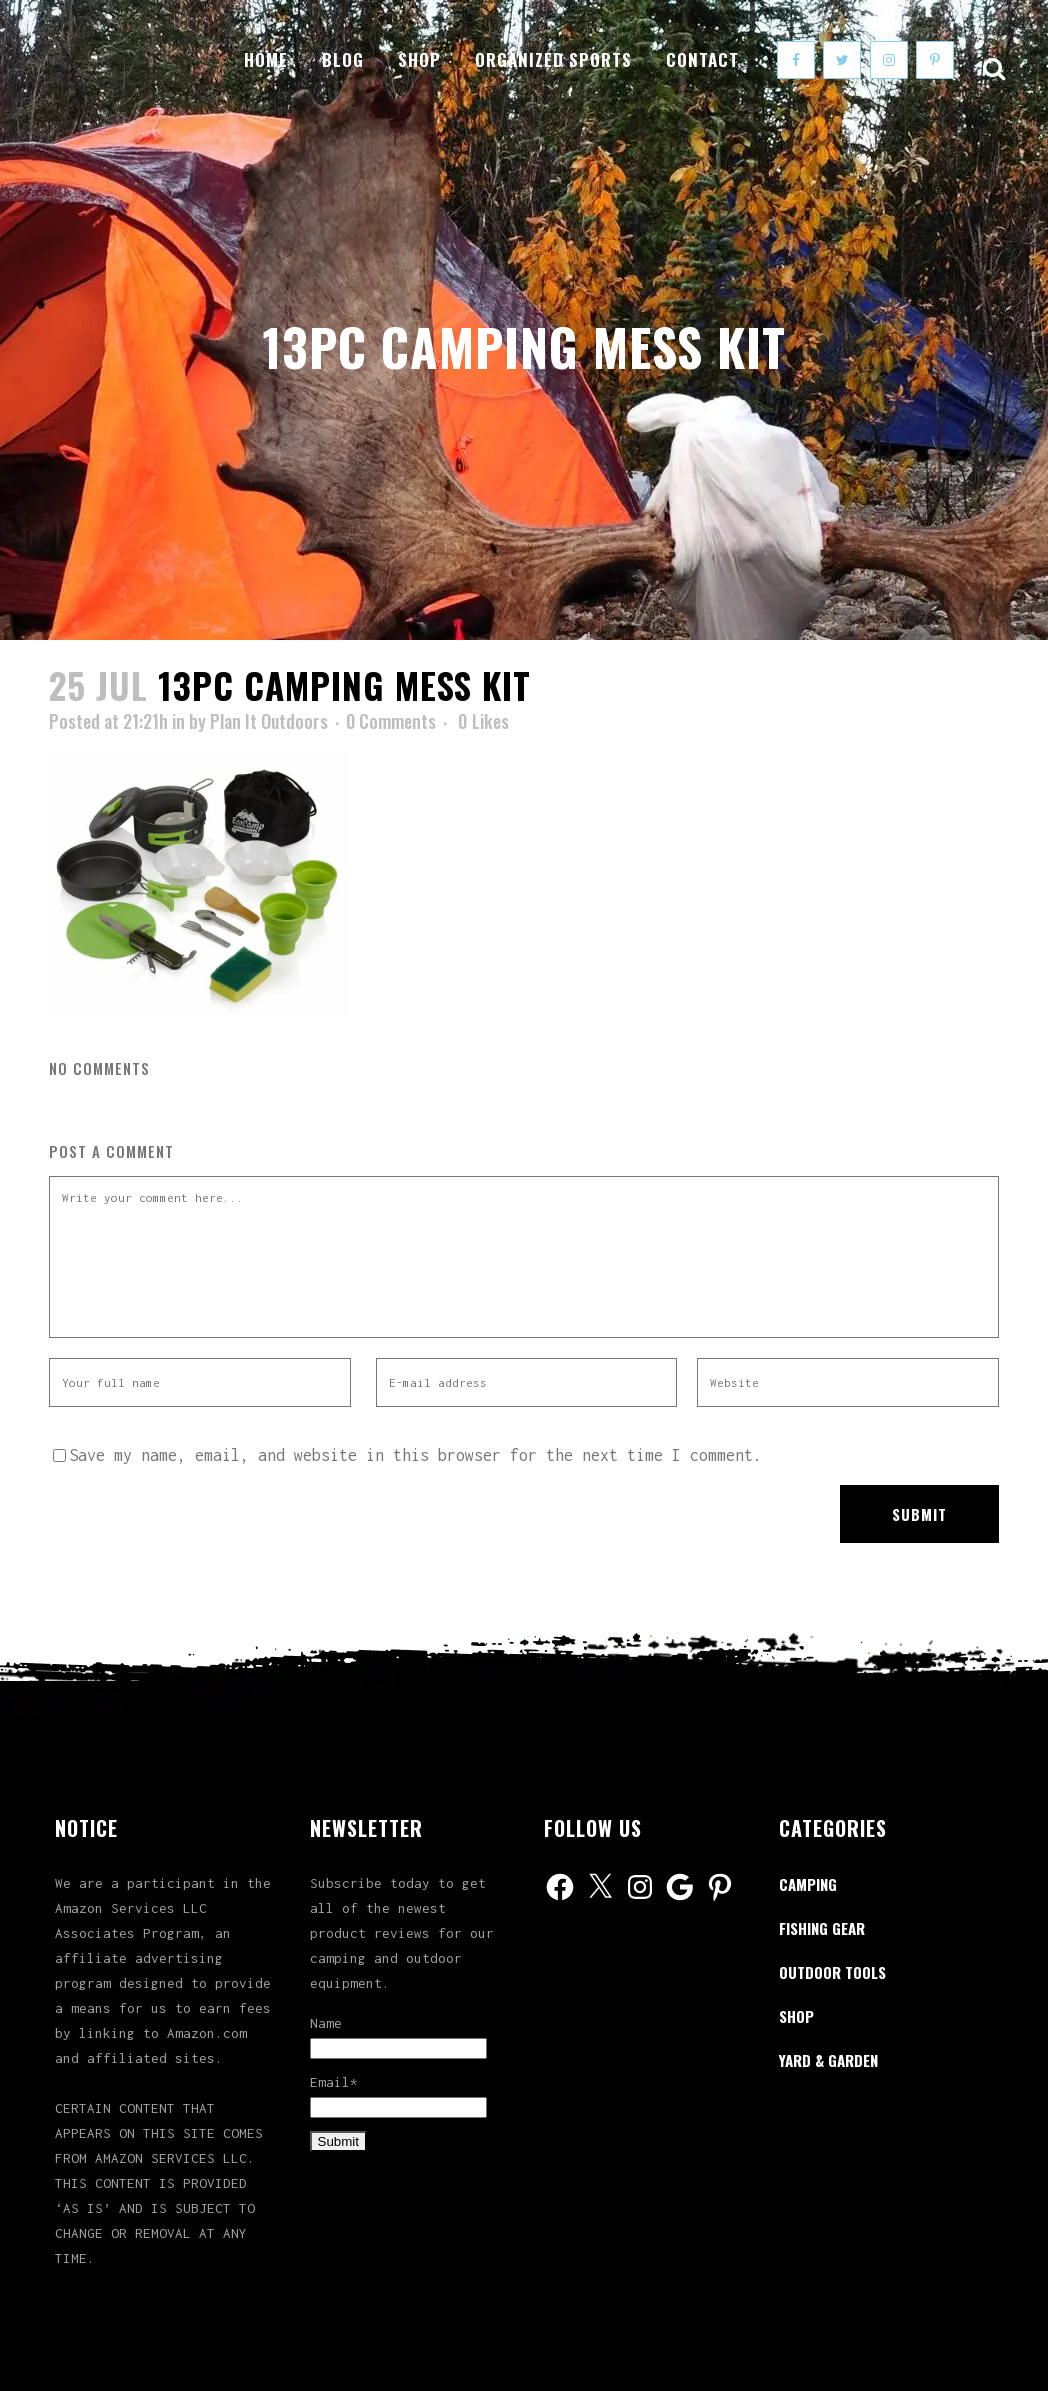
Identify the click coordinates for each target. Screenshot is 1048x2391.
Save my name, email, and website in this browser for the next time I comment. (415, 1455)
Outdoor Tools (832, 1972)
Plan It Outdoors (269, 721)
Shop (796, 2016)
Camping (808, 1884)
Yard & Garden (828, 2060)
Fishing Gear (822, 1928)
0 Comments (391, 721)
